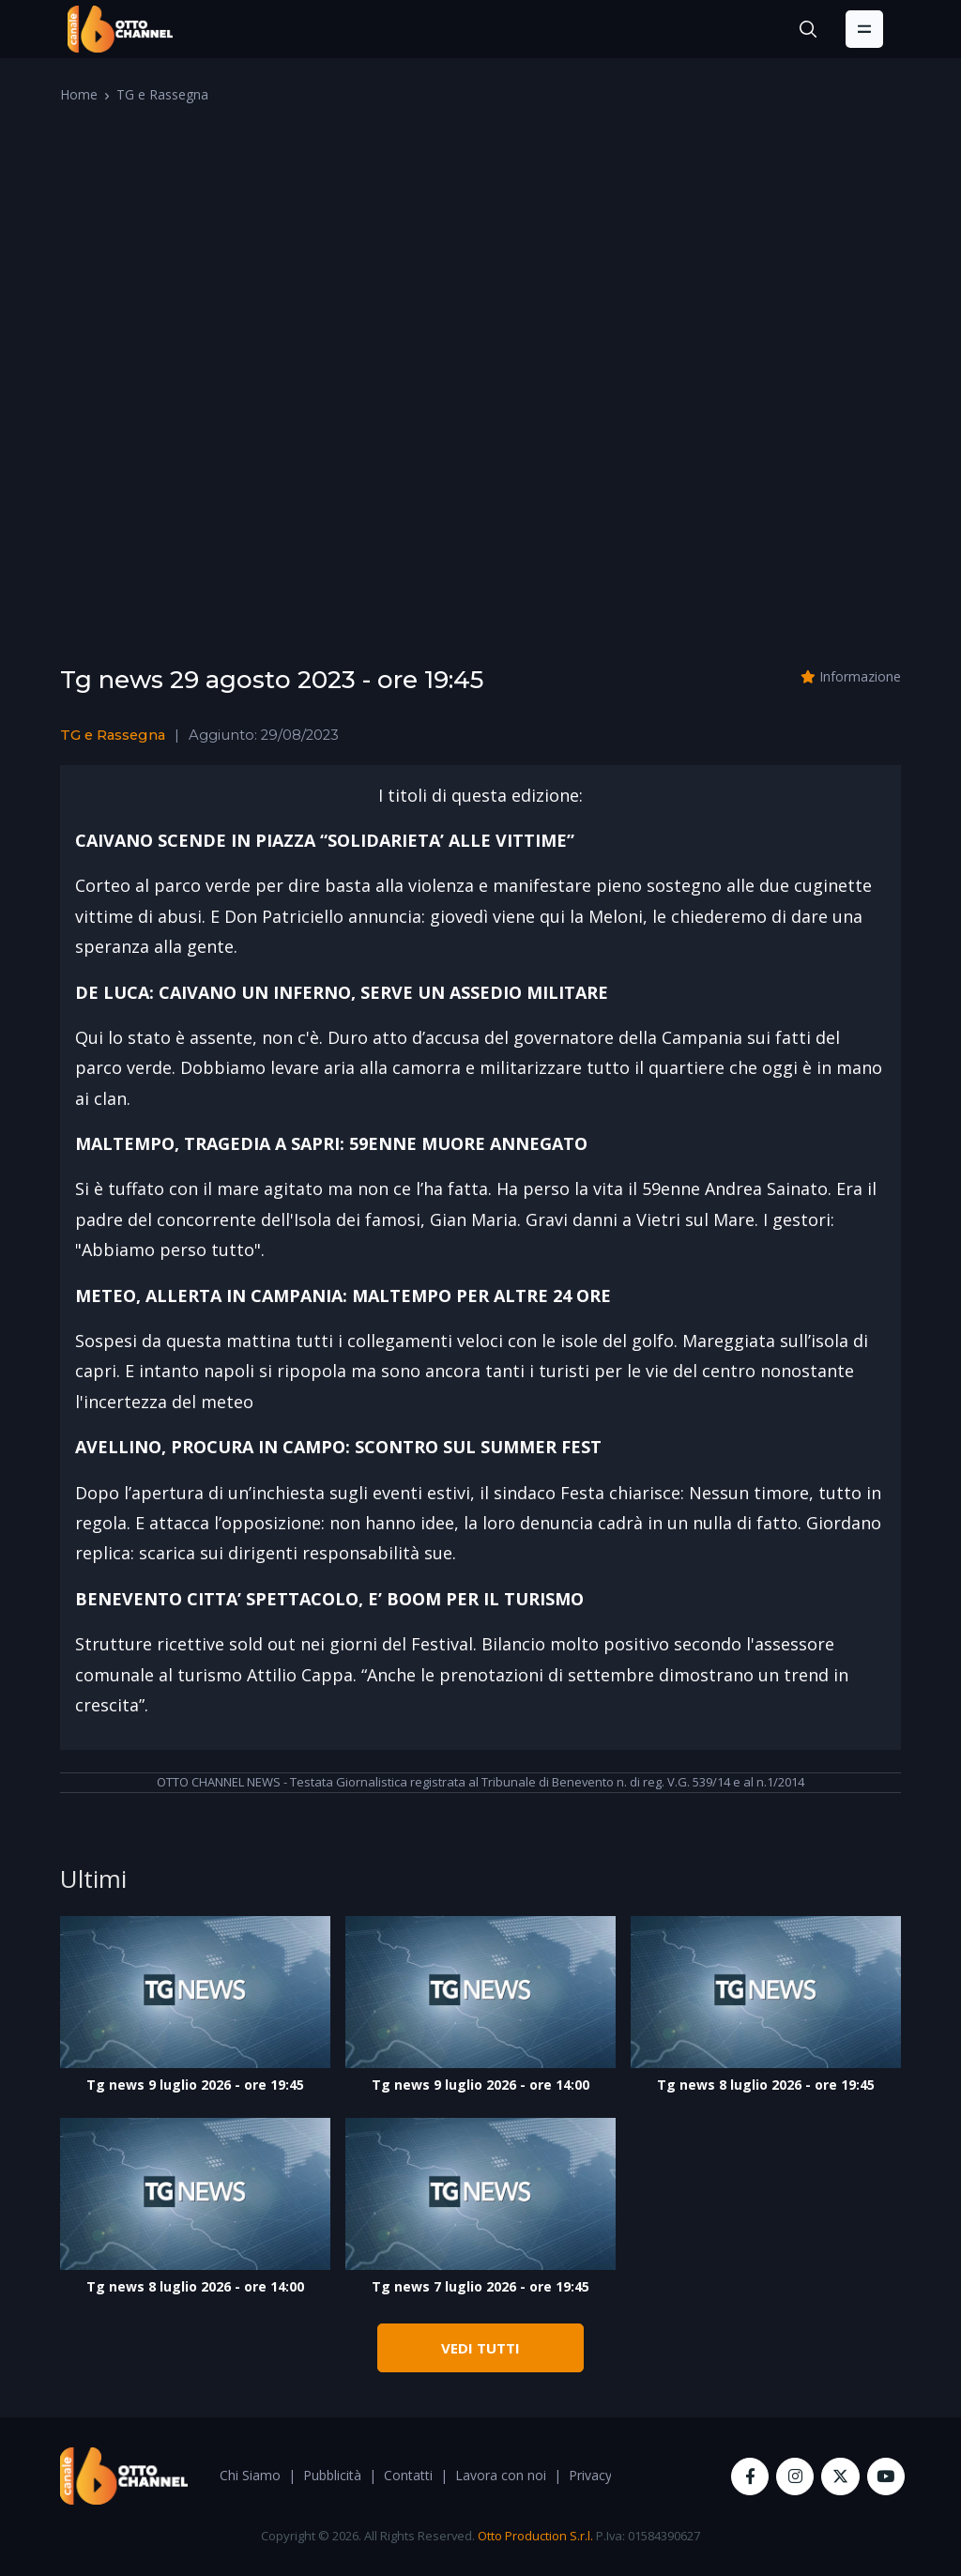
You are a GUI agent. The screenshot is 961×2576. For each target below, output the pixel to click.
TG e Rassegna (162, 94)
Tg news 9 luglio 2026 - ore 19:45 (195, 2084)
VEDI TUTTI (480, 2347)
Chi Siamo (250, 2475)
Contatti (408, 2475)
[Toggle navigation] (864, 29)
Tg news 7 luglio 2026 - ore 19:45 (480, 2286)
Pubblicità (332, 2475)
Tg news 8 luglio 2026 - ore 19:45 (766, 2084)
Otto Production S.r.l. (535, 2535)
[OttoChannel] (120, 29)
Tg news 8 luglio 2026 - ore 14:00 (195, 2286)
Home (79, 94)
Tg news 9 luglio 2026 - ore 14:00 (480, 2084)
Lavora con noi (500, 2475)
